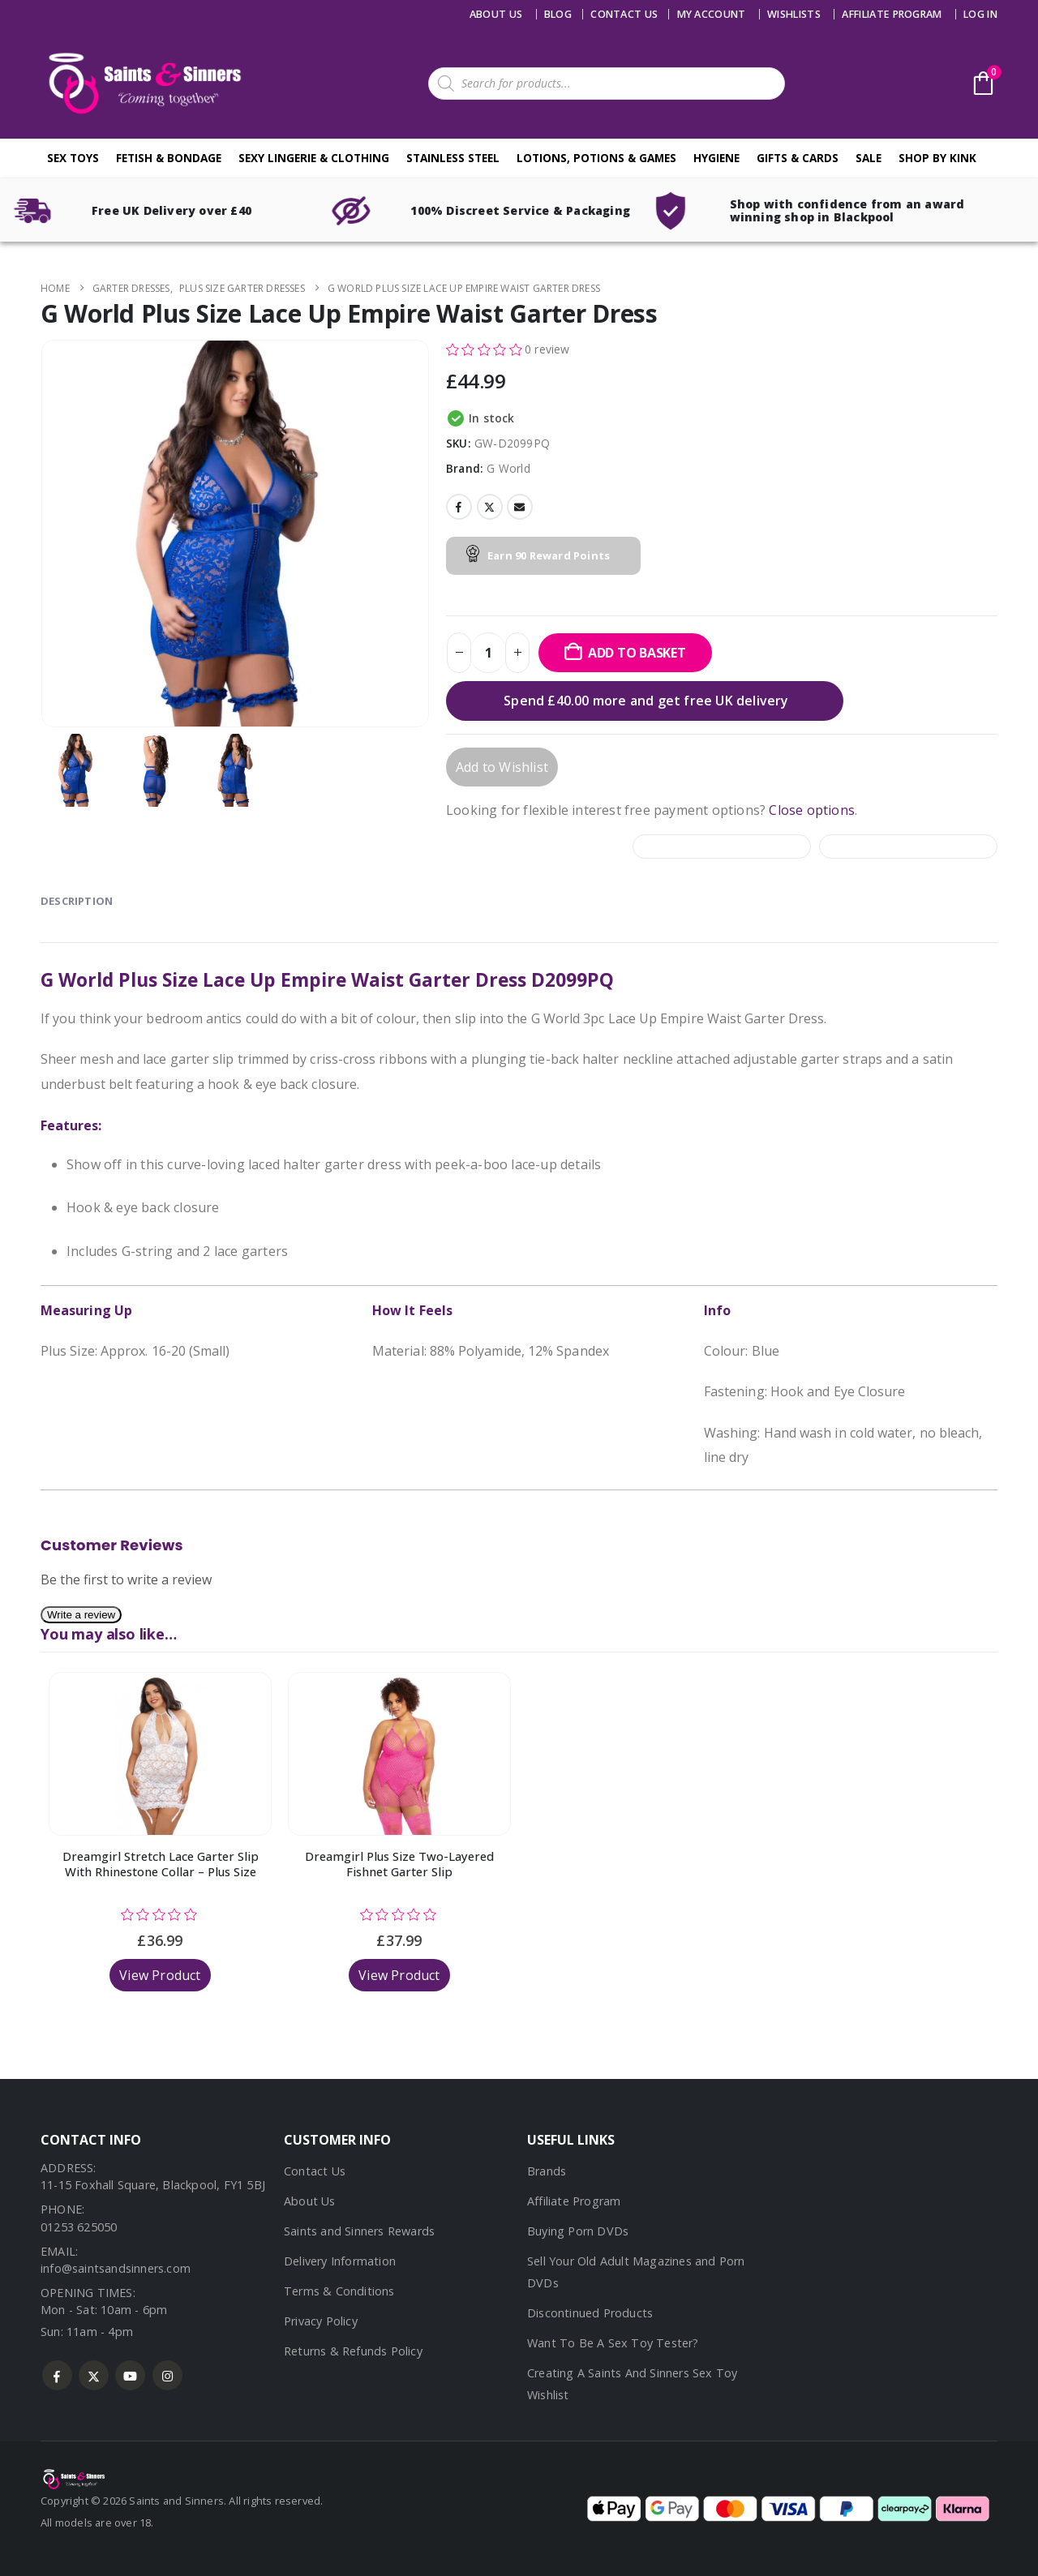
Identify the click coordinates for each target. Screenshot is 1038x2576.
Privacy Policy (321, 2321)
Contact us (624, 14)
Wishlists (794, 14)
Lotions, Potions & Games (596, 157)
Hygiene (716, 157)
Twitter (490, 507)
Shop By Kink (937, 157)
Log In (980, 14)
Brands (546, 2171)
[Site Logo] (142, 83)
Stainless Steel (453, 157)
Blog (558, 14)
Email (520, 507)
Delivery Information (340, 2261)
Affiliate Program (891, 14)
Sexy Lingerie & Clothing (313, 157)
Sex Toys (73, 157)
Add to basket (637, 653)
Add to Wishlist (502, 767)
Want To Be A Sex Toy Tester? (613, 2343)
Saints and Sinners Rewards (359, 2231)
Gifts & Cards (798, 157)
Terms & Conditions (339, 2291)
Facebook (459, 507)
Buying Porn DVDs (577, 2231)
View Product (159, 1975)
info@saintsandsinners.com (116, 2268)
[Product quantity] (488, 652)
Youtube (130, 2375)
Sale (868, 157)
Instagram (167, 2375)
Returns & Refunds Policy (353, 2351)
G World (508, 468)
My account (711, 14)
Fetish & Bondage (168, 157)
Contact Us (314, 2171)
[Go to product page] (160, 1754)
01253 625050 (79, 2227)
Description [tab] (77, 901)
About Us (496, 14)
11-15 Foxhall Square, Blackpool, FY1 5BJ (153, 2184)
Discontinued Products (590, 2313)
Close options (812, 810)
